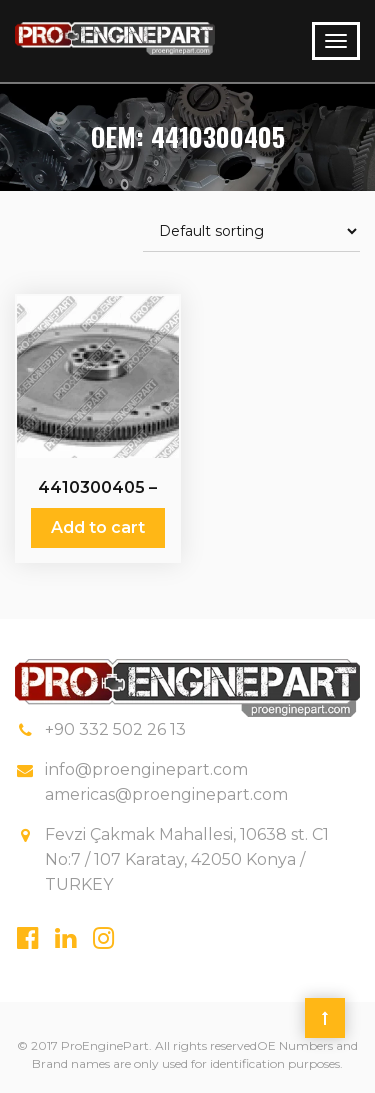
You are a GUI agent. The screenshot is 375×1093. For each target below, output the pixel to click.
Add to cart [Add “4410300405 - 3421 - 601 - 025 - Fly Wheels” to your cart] (98, 527)
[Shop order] (251, 231)
